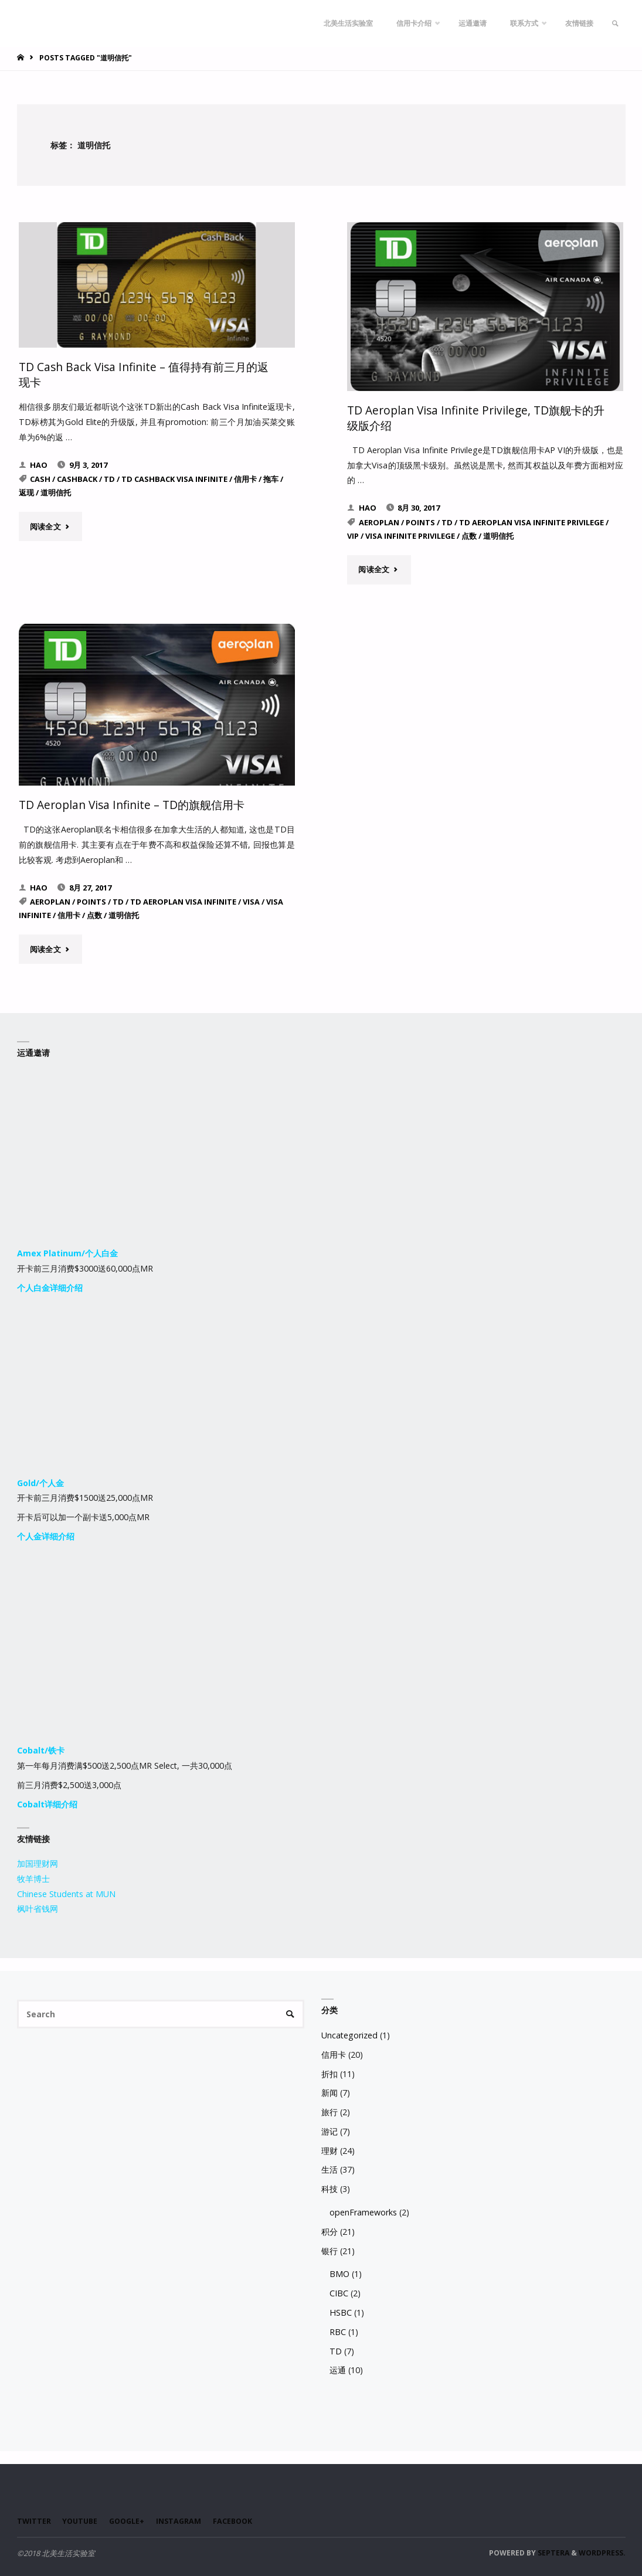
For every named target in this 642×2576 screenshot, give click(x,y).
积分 (329, 2229)
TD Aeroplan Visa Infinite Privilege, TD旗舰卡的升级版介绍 (476, 417)
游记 (329, 2129)
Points (420, 521)
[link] (614, 23)
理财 (329, 2148)
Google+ (131, 2520)
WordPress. (602, 2552)
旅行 (329, 2110)
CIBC (339, 2292)
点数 (469, 535)
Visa (251, 900)
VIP (353, 535)
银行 (329, 2249)
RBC (338, 2330)
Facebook (240, 2520)
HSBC (341, 2311)
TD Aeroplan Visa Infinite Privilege (531, 521)
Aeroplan (379, 521)
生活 (329, 2168)
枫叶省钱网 (37, 1907)
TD (109, 478)
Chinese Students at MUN (66, 1892)
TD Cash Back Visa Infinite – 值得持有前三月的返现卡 (144, 374)
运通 (338, 2368)
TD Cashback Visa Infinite (174, 478)
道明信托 (55, 492)
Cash (40, 478)
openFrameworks (363, 2211)
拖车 (270, 478)
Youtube (81, 2520)
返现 (26, 492)
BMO (339, 2272)
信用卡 (245, 478)
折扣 (329, 2072)
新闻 (329, 2091)
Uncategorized (349, 2034)
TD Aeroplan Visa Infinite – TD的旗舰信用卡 (132, 804)
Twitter (34, 2520)
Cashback (77, 478)
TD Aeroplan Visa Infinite (183, 900)
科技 (329, 2187)
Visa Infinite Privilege (410, 535)
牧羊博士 (33, 1877)
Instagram (184, 2520)
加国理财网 (37, 1862)
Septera (552, 2552)
